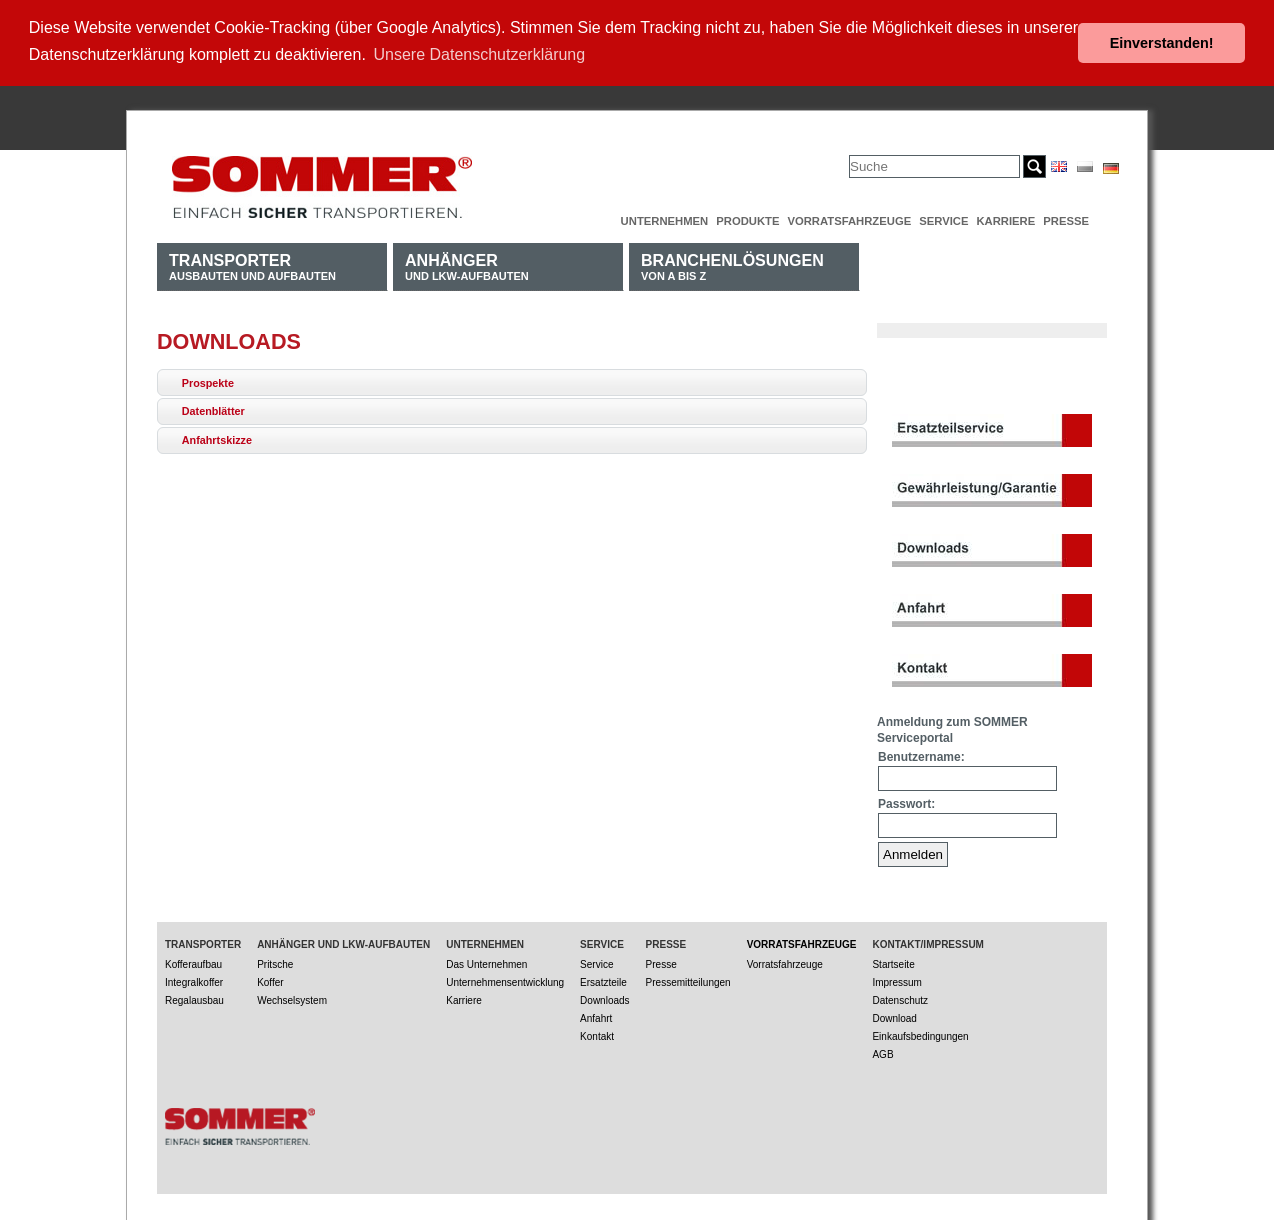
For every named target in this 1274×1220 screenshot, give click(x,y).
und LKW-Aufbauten (467, 266)
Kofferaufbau (193, 964)
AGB (882, 1054)
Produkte (747, 221)
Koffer (270, 982)
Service (943, 221)
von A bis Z (732, 266)
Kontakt (597, 1036)
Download (894, 1018)
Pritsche (275, 964)
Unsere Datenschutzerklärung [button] (480, 54)
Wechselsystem (292, 1000)
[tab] (512, 382)
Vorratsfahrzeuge (849, 221)
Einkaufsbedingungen (920, 1036)
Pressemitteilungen (688, 982)
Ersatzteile (603, 982)
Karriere (1005, 221)
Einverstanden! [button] (1162, 43)
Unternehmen (665, 221)
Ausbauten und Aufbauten (252, 266)
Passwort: (906, 804)
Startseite (893, 964)
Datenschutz (900, 1000)
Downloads (604, 1000)
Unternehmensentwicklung (505, 982)
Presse (1066, 221)
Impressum (896, 982)
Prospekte (208, 383)
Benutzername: (921, 757)
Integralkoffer (194, 982)
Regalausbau (194, 1000)
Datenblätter (213, 411)
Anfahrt (596, 1018)
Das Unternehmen (486, 964)
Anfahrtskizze (217, 440)
